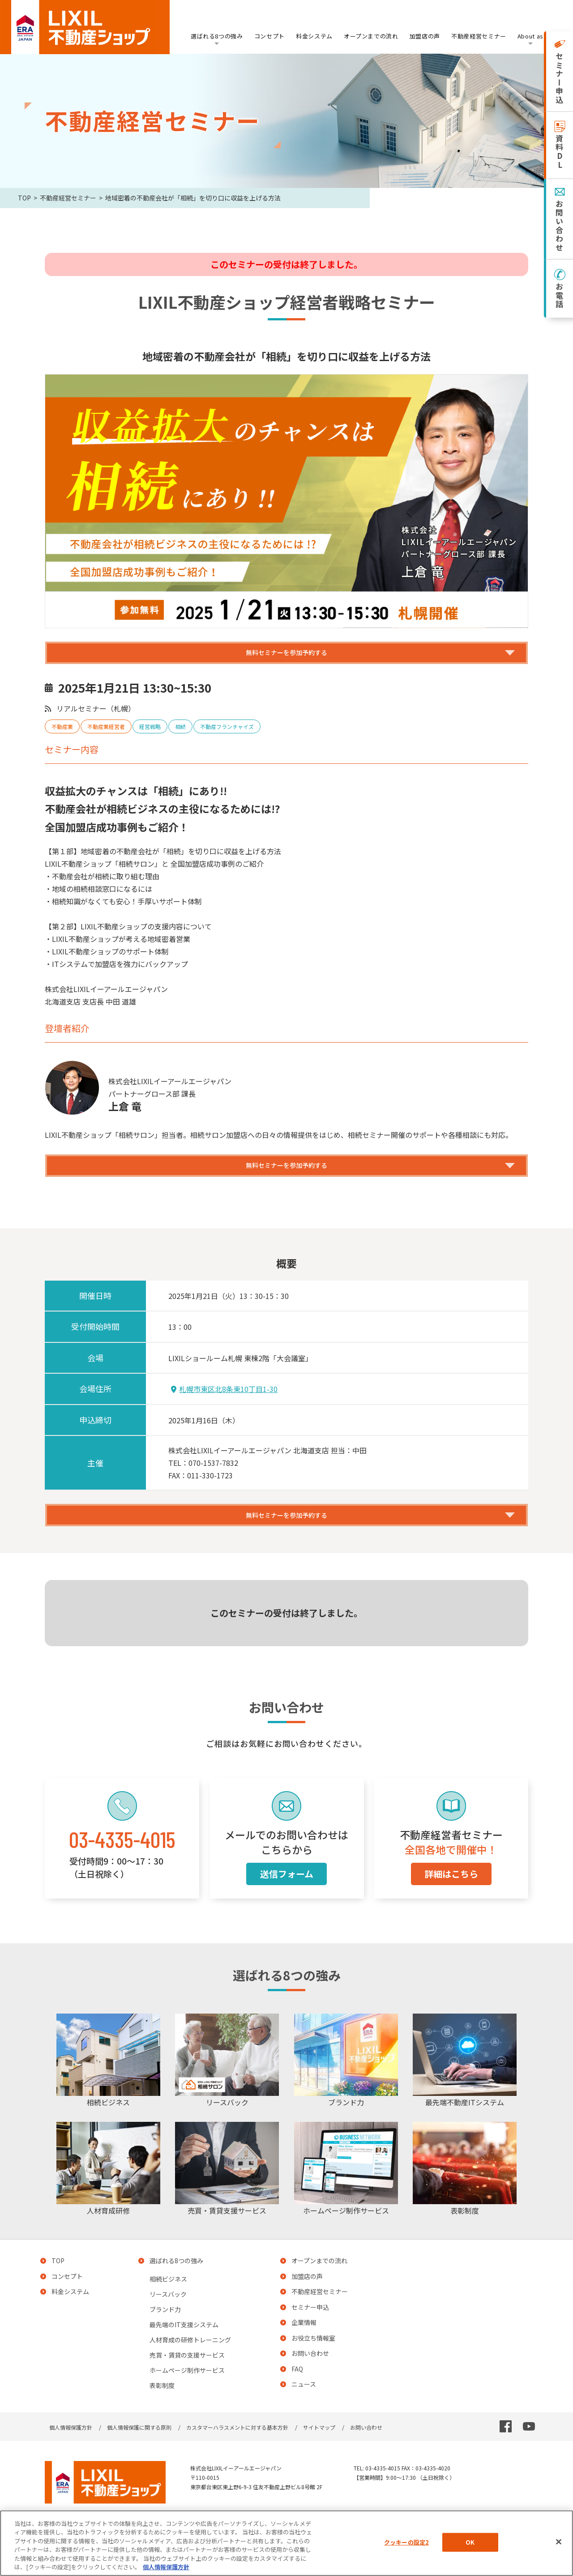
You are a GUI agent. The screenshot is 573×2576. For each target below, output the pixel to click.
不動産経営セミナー (478, 36)
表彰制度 (162, 2409)
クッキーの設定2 (406, 2542)
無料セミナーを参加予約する (286, 656)
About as (530, 36)
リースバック (168, 2318)
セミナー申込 (310, 2331)
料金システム (314, 36)
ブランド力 (165, 2333)
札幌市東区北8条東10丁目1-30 (224, 1405)
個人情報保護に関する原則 (139, 2451)
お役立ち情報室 (313, 2362)
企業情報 (303, 2346)
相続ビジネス (168, 2303)
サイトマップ (319, 2451)
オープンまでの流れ (371, 36)
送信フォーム (286, 1897)
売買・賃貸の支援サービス (187, 2379)
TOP (24, 197)
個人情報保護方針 (70, 2451)
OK (470, 2542)
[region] (286, 2543)
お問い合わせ (310, 2377)
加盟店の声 (425, 36)
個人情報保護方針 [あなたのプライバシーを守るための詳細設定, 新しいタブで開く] (166, 2567)
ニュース (303, 2408)
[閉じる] (559, 2542)
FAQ (297, 2393)
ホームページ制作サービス (187, 2394)
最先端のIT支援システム (184, 2348)
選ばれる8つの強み (217, 36)
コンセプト (269, 36)
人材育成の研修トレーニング (190, 2363)
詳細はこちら (451, 1897)
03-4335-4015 (122, 1863)
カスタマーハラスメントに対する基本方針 (237, 2451)
